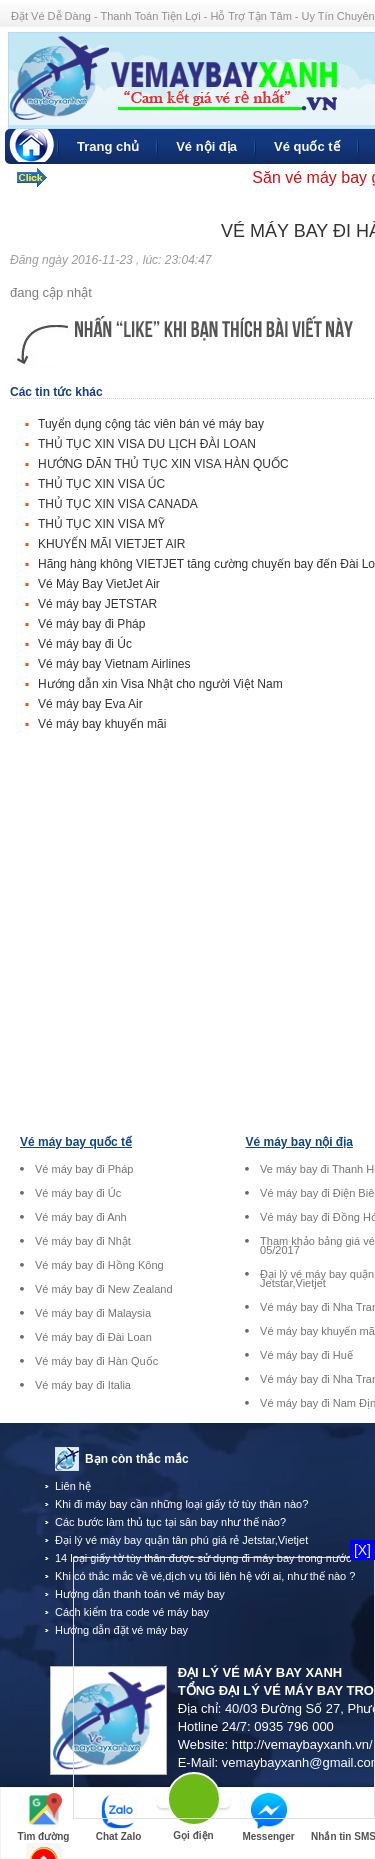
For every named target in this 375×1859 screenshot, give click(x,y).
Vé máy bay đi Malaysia (93, 1313)
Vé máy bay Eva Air (90, 704)
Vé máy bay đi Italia (83, 1385)
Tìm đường (44, 1817)
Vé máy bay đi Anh (81, 1217)
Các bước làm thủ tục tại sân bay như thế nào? (170, 1522)
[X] (362, 1550)
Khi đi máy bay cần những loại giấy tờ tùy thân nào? (181, 1504)
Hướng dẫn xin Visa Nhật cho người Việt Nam (160, 684)
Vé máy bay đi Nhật (83, 1241)
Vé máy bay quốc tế (76, 1142)
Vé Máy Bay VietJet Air (99, 584)
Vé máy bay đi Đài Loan (93, 1337)
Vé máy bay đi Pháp (91, 624)
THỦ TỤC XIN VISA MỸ (101, 524)
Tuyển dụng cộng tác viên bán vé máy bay (151, 424)
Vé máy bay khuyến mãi (102, 724)
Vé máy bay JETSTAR (97, 604)
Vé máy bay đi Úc (85, 644)
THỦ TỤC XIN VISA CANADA (118, 504)
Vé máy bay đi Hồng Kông (99, 1265)
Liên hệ (73, 1486)
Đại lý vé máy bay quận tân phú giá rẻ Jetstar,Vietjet (181, 1540)
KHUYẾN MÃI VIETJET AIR (111, 544)
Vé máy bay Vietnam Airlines (114, 664)
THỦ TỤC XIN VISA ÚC (101, 484)
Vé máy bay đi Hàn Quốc (96, 1361)
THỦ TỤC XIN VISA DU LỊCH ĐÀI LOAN (147, 444)
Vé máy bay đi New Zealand (104, 1289)
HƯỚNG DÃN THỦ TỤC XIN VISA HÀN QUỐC (163, 464)
